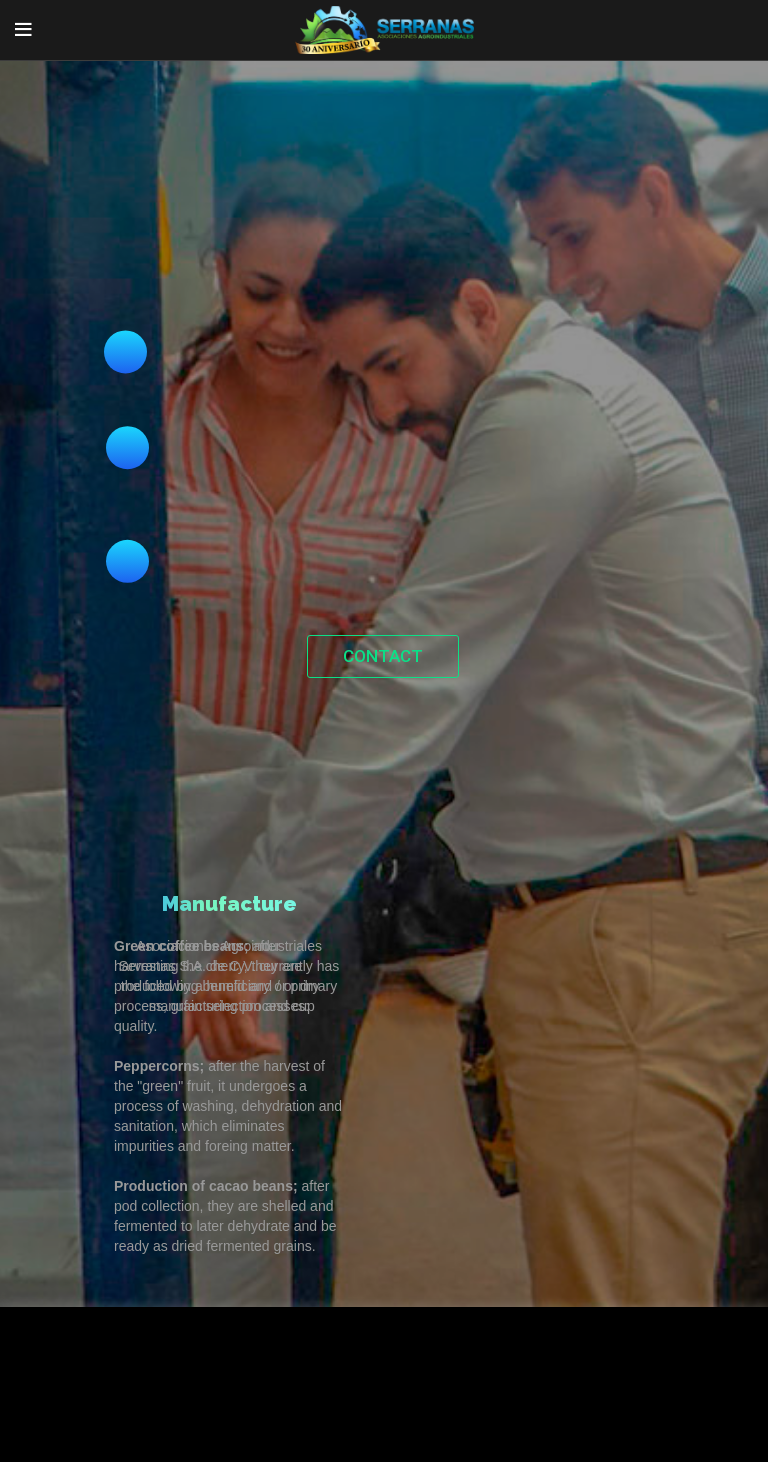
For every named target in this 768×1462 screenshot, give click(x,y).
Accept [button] (185, 1416)
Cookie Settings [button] (84, 1416)
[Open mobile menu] (23, 30)
